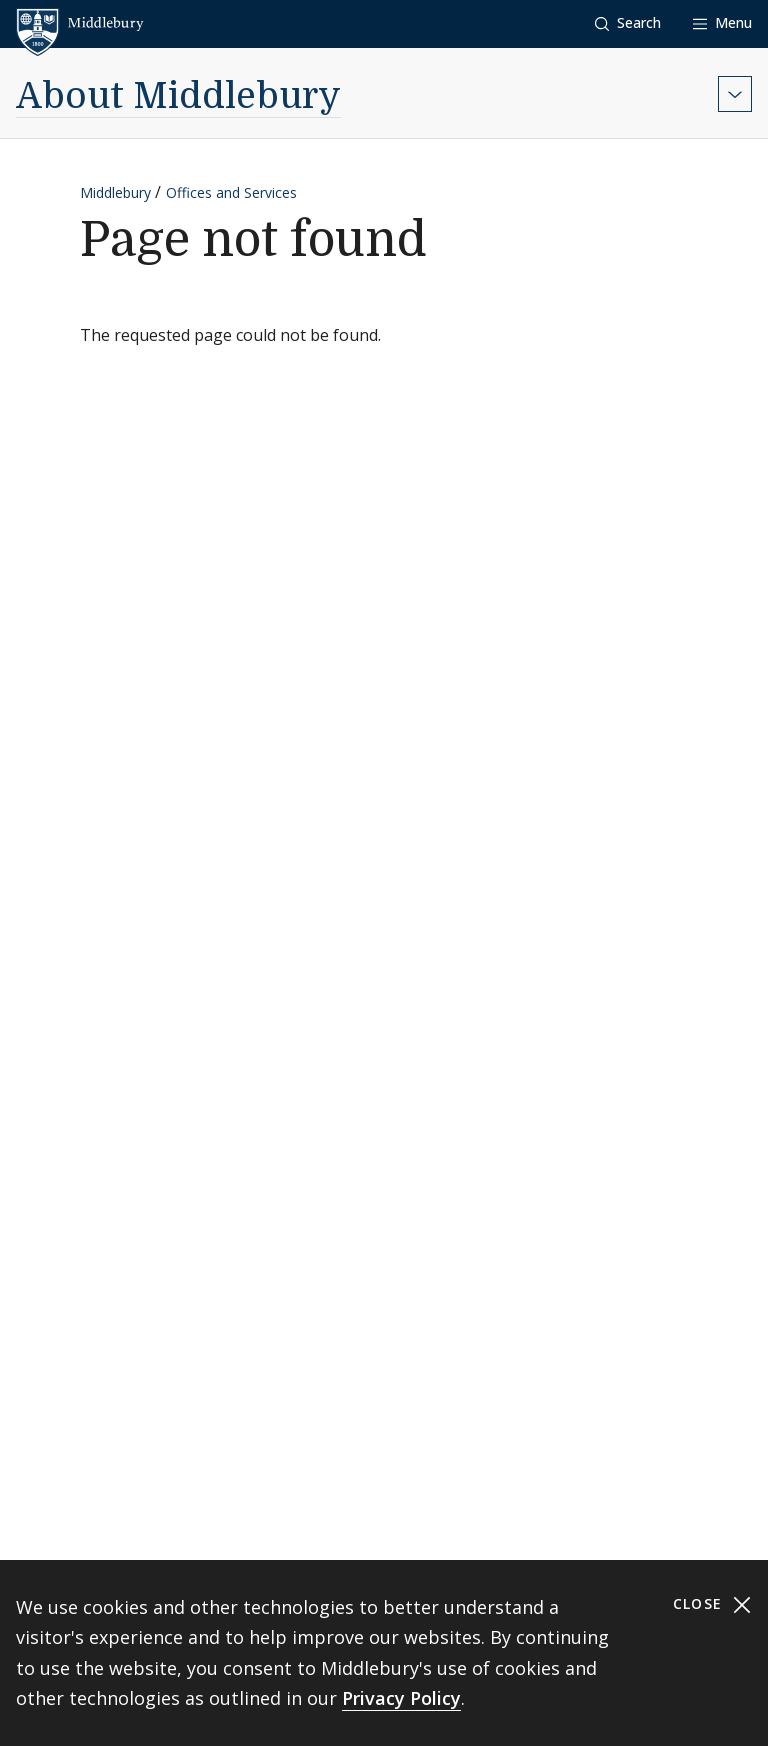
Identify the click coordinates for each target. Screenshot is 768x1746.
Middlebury (115, 192)
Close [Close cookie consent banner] (712, 1604)
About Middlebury (178, 96)
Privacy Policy (401, 1698)
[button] (628, 23)
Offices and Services (231, 192)
